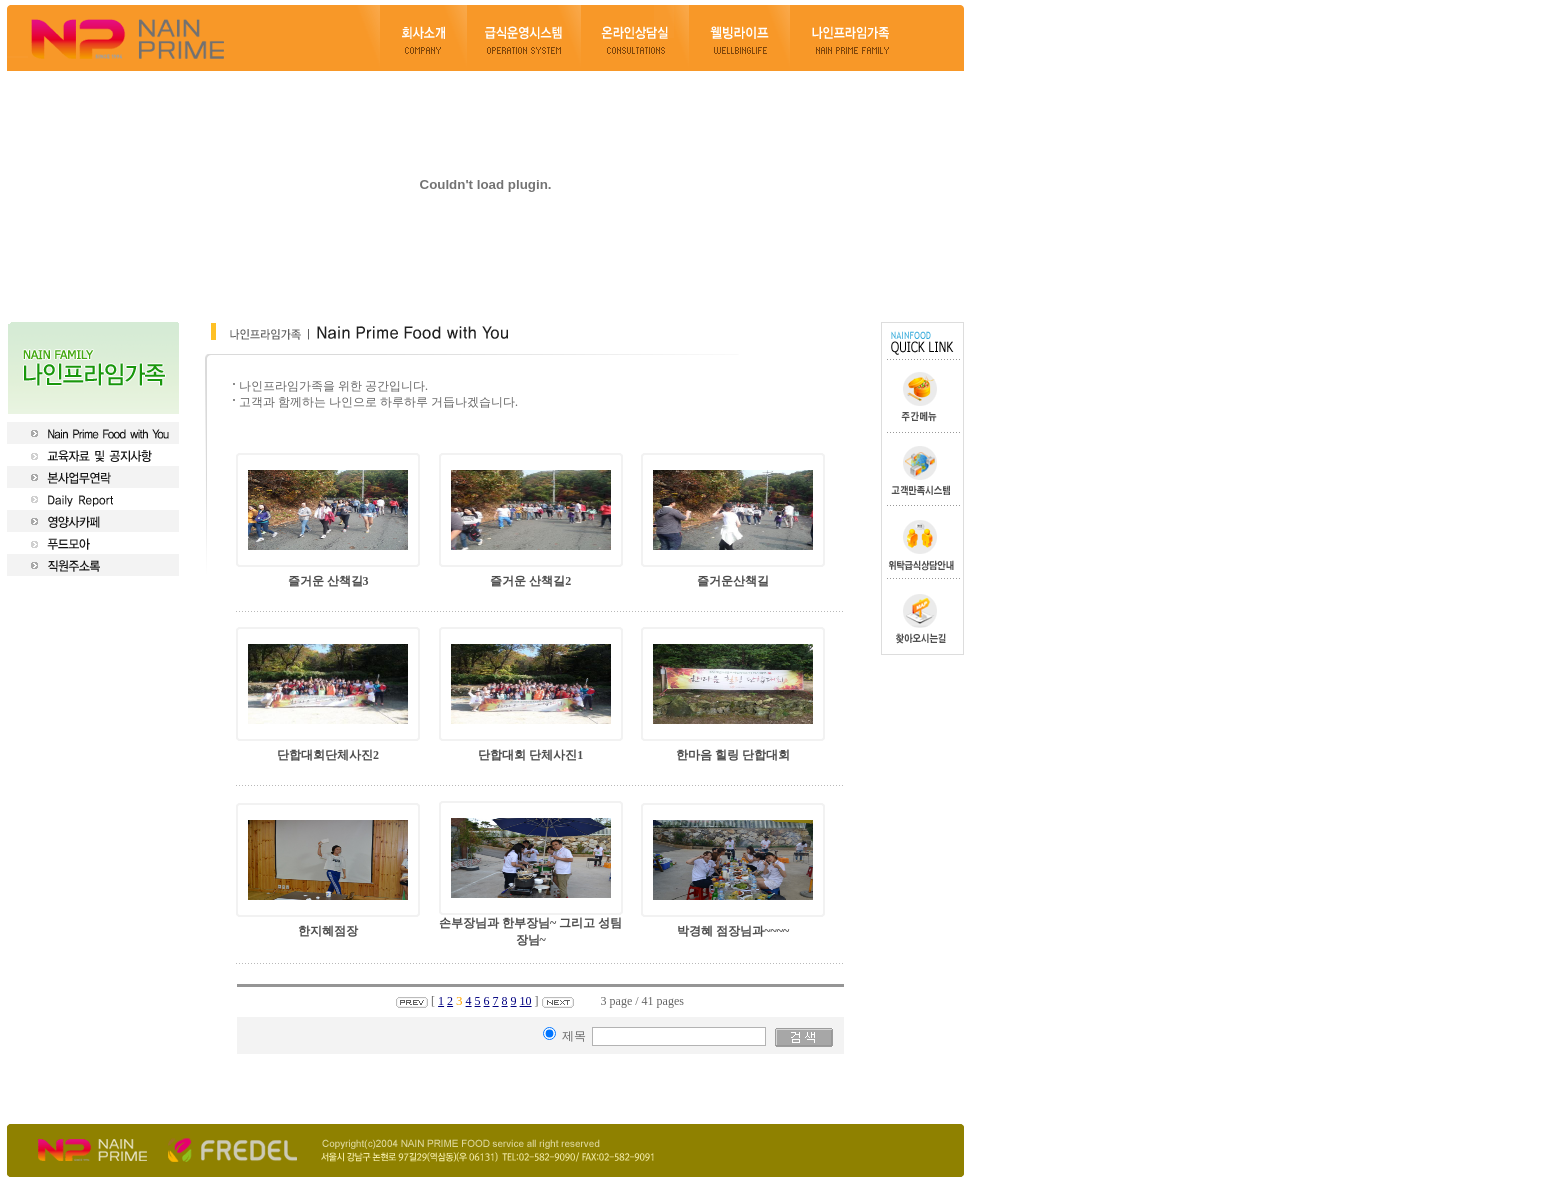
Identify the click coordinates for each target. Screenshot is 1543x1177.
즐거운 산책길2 (530, 581)
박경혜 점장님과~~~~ (733, 931)
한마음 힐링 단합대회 (733, 755)
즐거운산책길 (733, 581)
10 (526, 1001)
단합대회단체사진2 (328, 755)
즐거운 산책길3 (328, 581)
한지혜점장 (328, 931)
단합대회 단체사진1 (530, 755)
